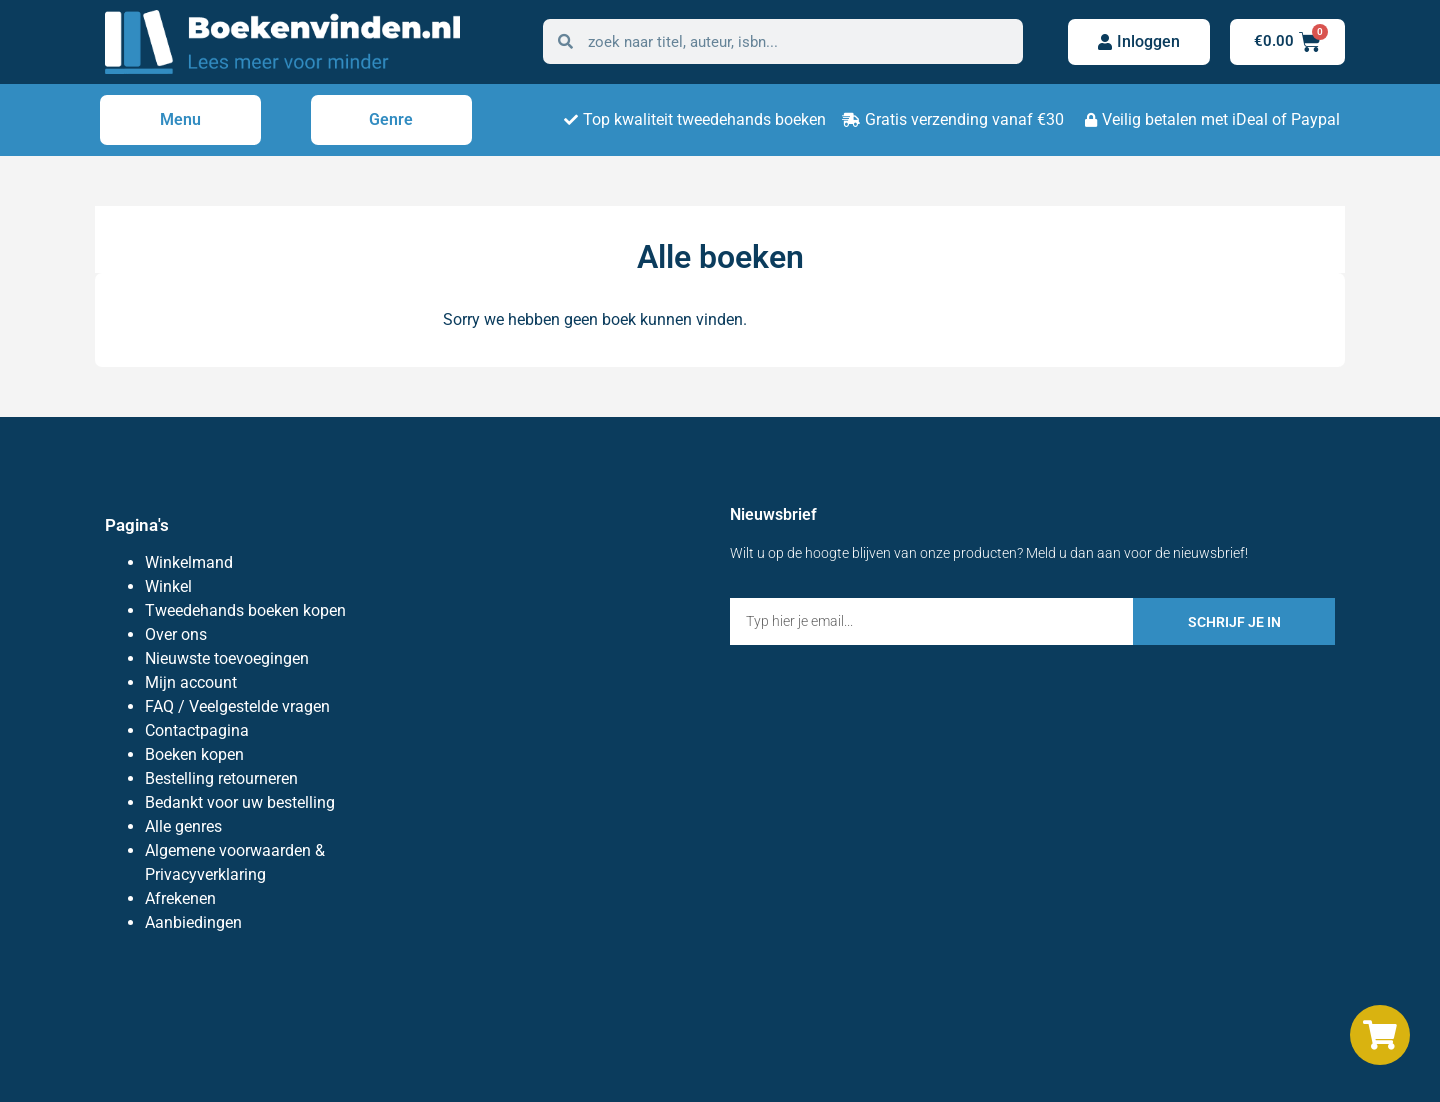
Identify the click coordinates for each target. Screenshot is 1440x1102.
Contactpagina (197, 730)
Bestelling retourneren (221, 778)
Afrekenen (180, 898)
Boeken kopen (194, 754)
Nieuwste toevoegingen (227, 658)
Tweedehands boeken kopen (245, 610)
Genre (391, 119)
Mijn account (191, 682)
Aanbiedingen (193, 922)
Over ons (176, 634)
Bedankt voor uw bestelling (240, 802)
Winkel (168, 586)
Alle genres (183, 826)
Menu (180, 119)
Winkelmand (189, 562)
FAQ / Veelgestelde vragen (237, 706)
